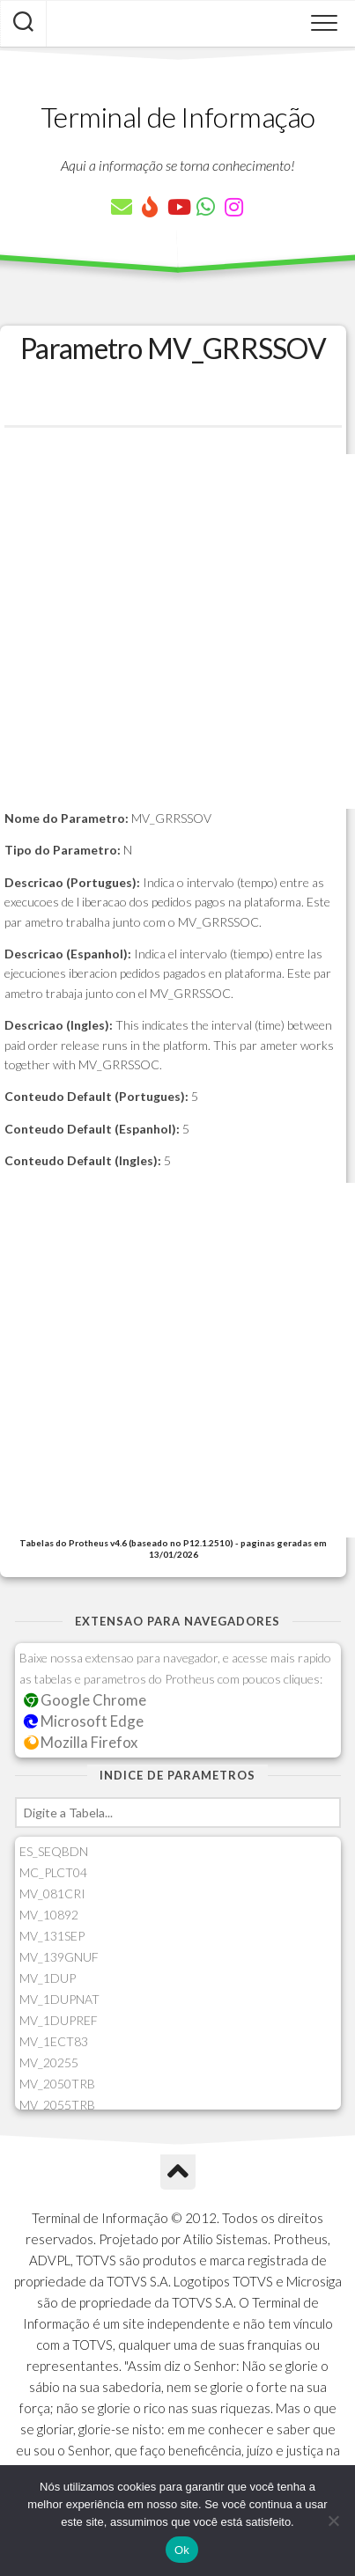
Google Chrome (85, 1700)
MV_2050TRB (57, 2083)
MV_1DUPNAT (59, 1999)
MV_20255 (48, 2062)
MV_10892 (48, 1914)
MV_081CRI (52, 1893)
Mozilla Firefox (81, 1742)
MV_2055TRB (57, 2104)
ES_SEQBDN (53, 1851)
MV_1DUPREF (58, 2020)
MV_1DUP (47, 1978)
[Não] (333, 2520)
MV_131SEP (52, 1935)
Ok (181, 2550)
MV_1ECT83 (53, 2041)
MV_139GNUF (59, 1956)
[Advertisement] (177, 631)
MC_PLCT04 (53, 1872)
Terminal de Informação (178, 116)
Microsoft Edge (84, 1721)
